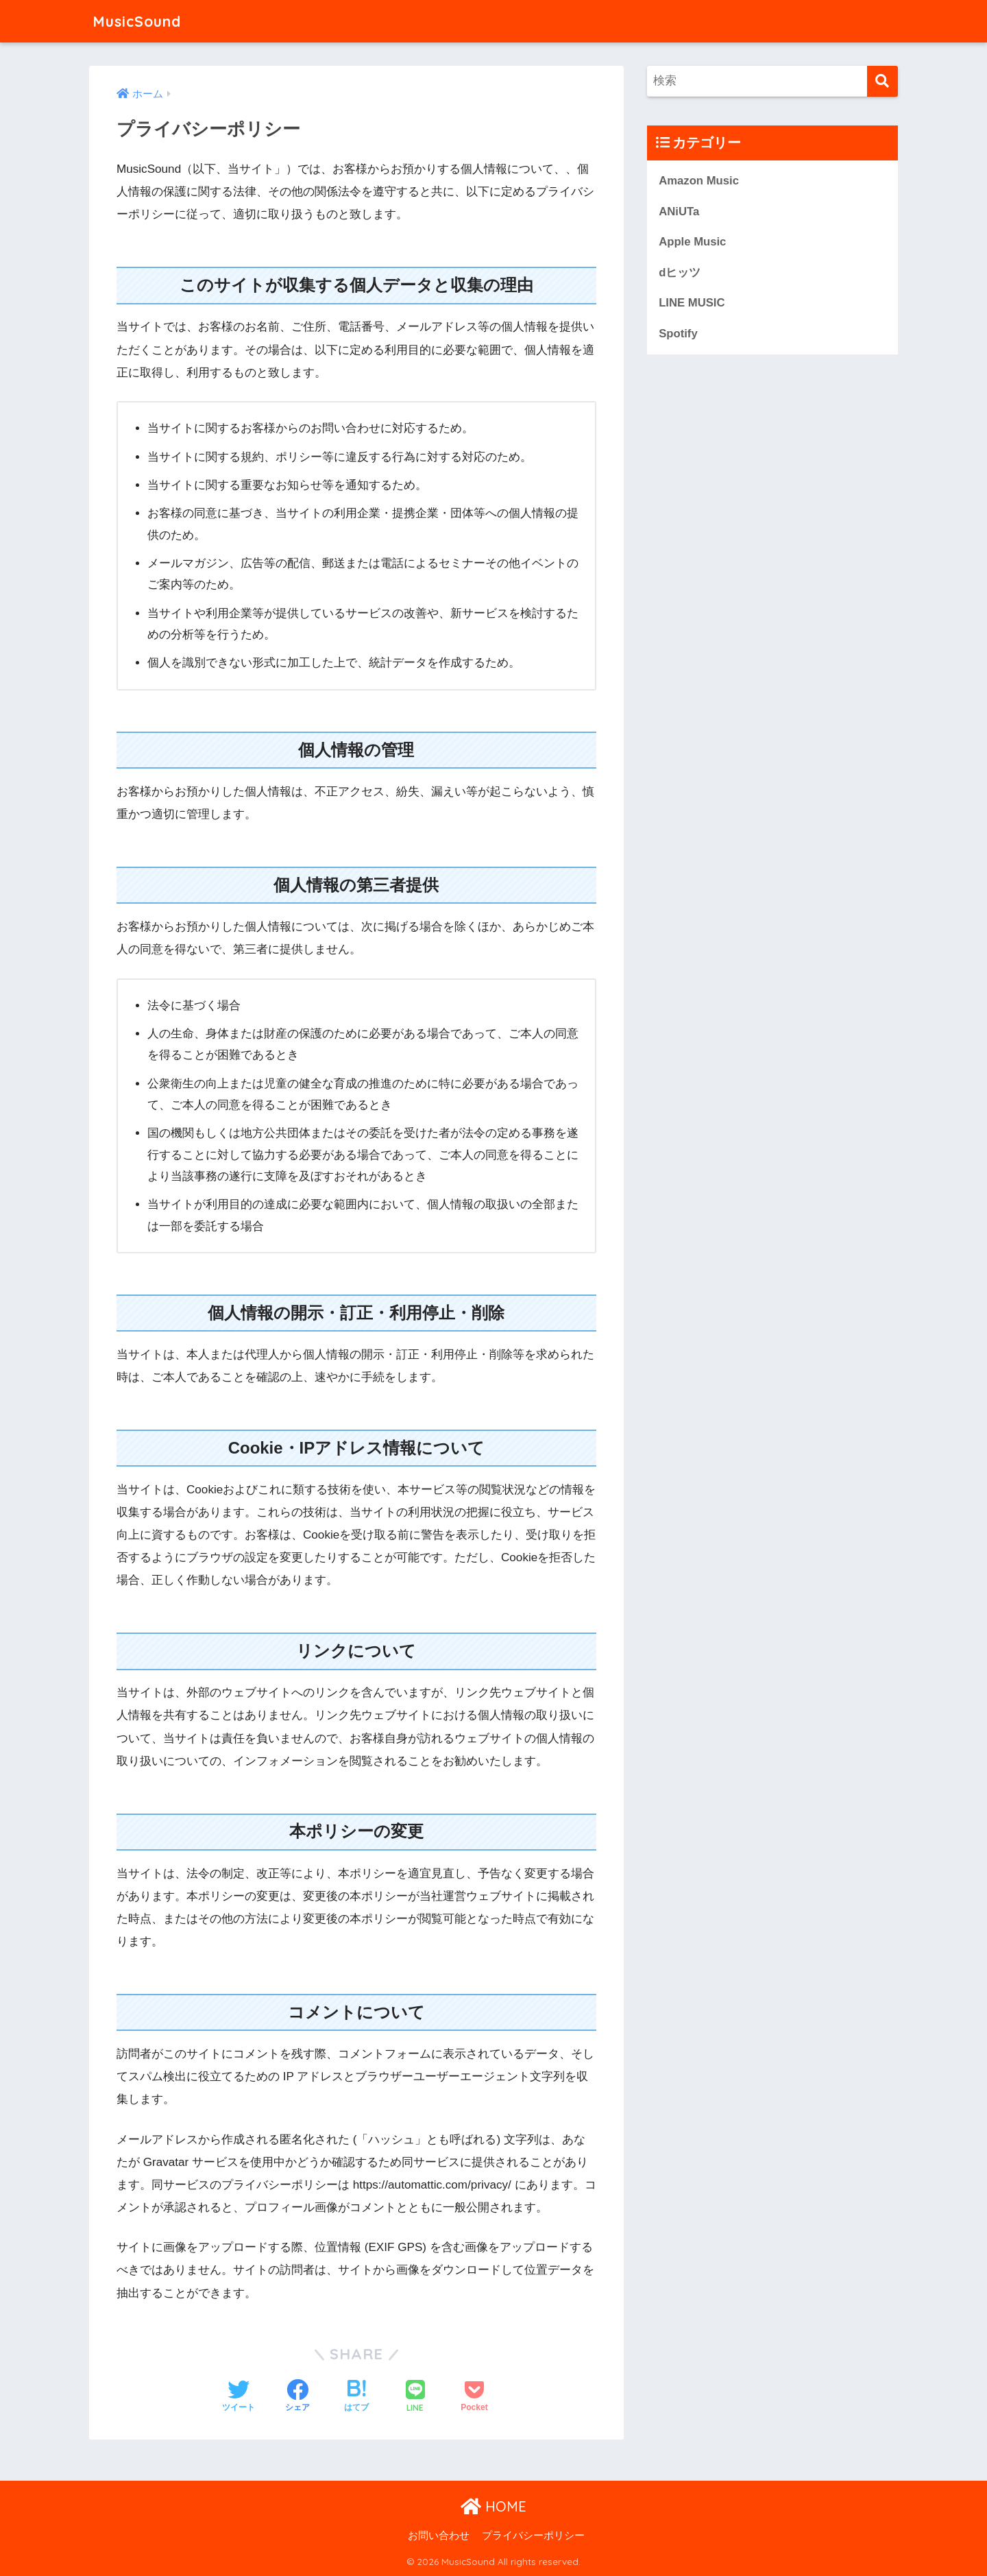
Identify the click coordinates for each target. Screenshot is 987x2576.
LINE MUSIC (692, 303)
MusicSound (140, 21)
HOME (493, 2506)
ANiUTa (679, 211)
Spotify (678, 334)
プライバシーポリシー (533, 2535)
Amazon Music (699, 180)
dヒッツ (679, 272)
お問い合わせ (439, 2535)
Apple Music (693, 241)
